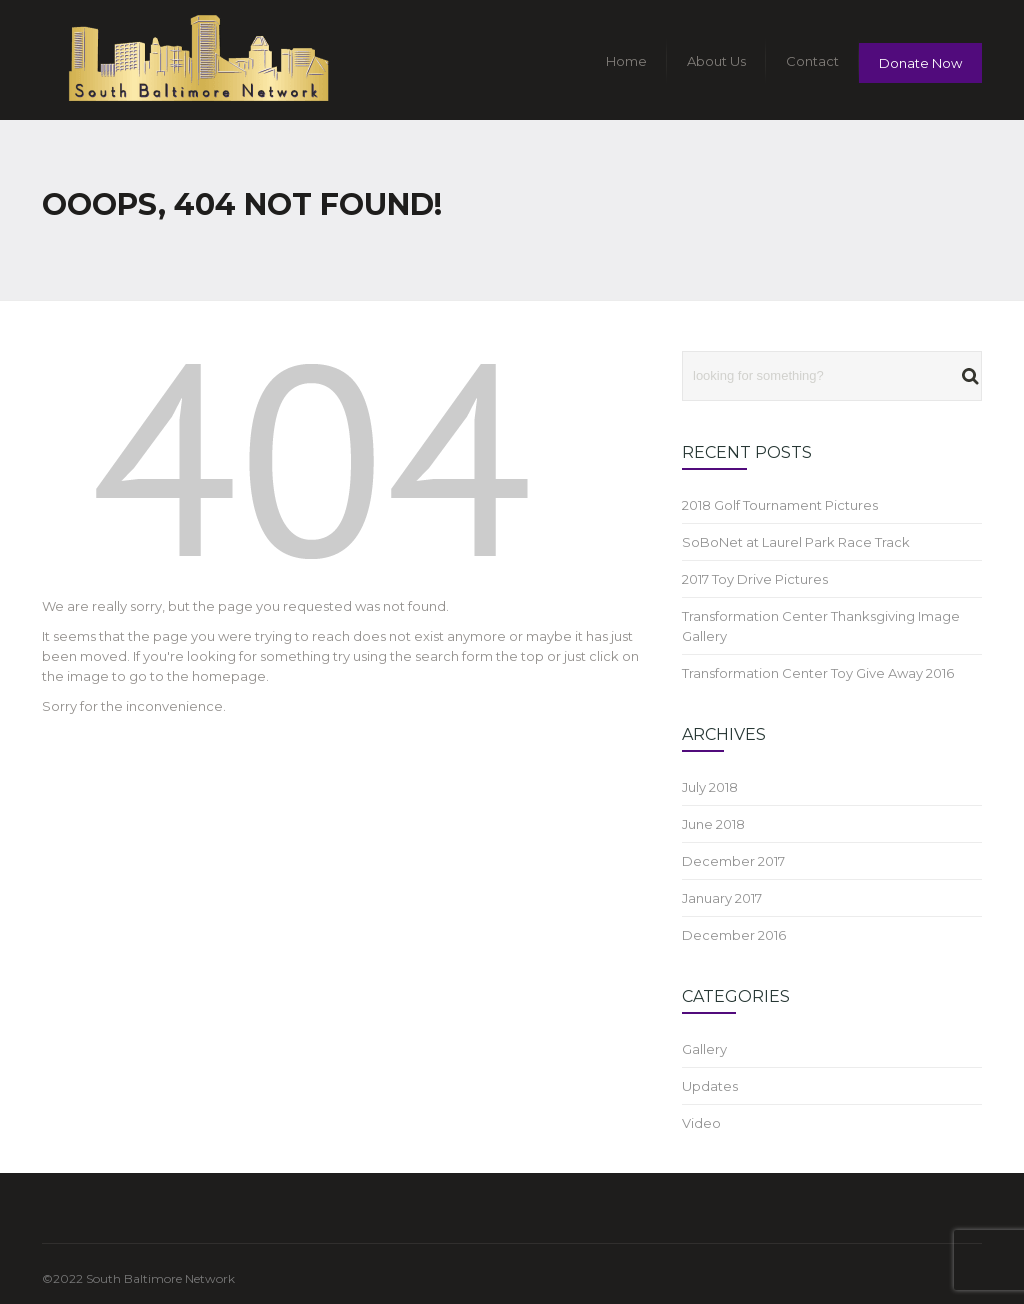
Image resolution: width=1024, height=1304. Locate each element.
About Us (716, 61)
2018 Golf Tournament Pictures (780, 505)
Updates (710, 1086)
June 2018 (713, 824)
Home (626, 61)
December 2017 (733, 861)
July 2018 (710, 787)
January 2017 (722, 898)
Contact (812, 61)
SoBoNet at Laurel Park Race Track (796, 542)
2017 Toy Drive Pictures (755, 579)
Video (701, 1123)
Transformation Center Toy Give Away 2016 (818, 673)
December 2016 (734, 935)
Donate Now (920, 63)
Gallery (704, 1049)
